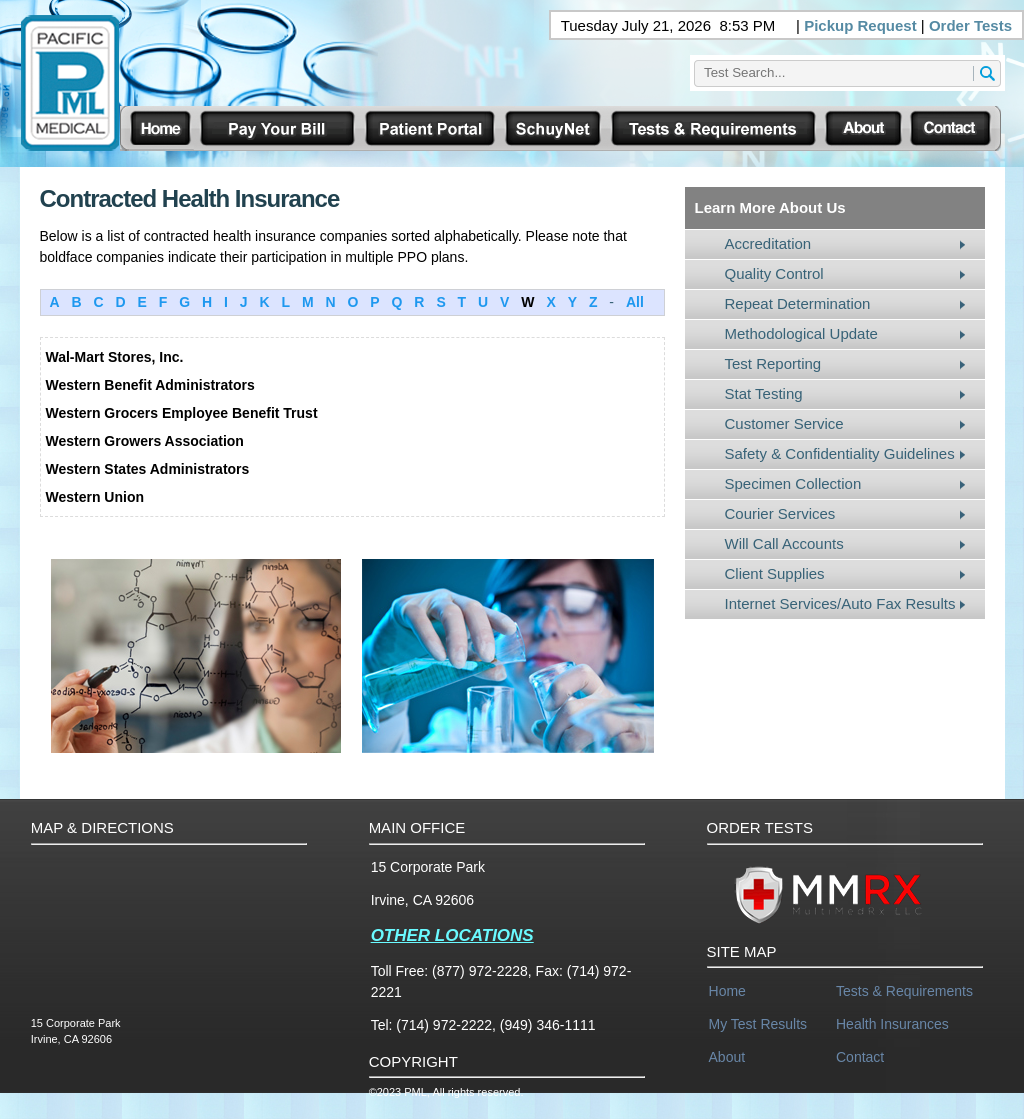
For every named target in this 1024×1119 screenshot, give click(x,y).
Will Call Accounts (784, 543)
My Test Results (758, 1024)
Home (727, 991)
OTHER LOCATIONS (452, 935)
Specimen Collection (793, 483)
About (727, 1057)
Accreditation (768, 243)
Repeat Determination (798, 303)
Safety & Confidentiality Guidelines (840, 453)
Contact (860, 1057)
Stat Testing (764, 393)
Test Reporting (773, 363)
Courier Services (780, 513)
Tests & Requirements (904, 991)
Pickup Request (860, 25)
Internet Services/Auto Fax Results (840, 603)
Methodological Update (801, 333)
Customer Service (784, 423)
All (635, 302)
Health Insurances (892, 1024)
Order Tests (970, 25)
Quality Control (774, 273)
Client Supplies (775, 573)
